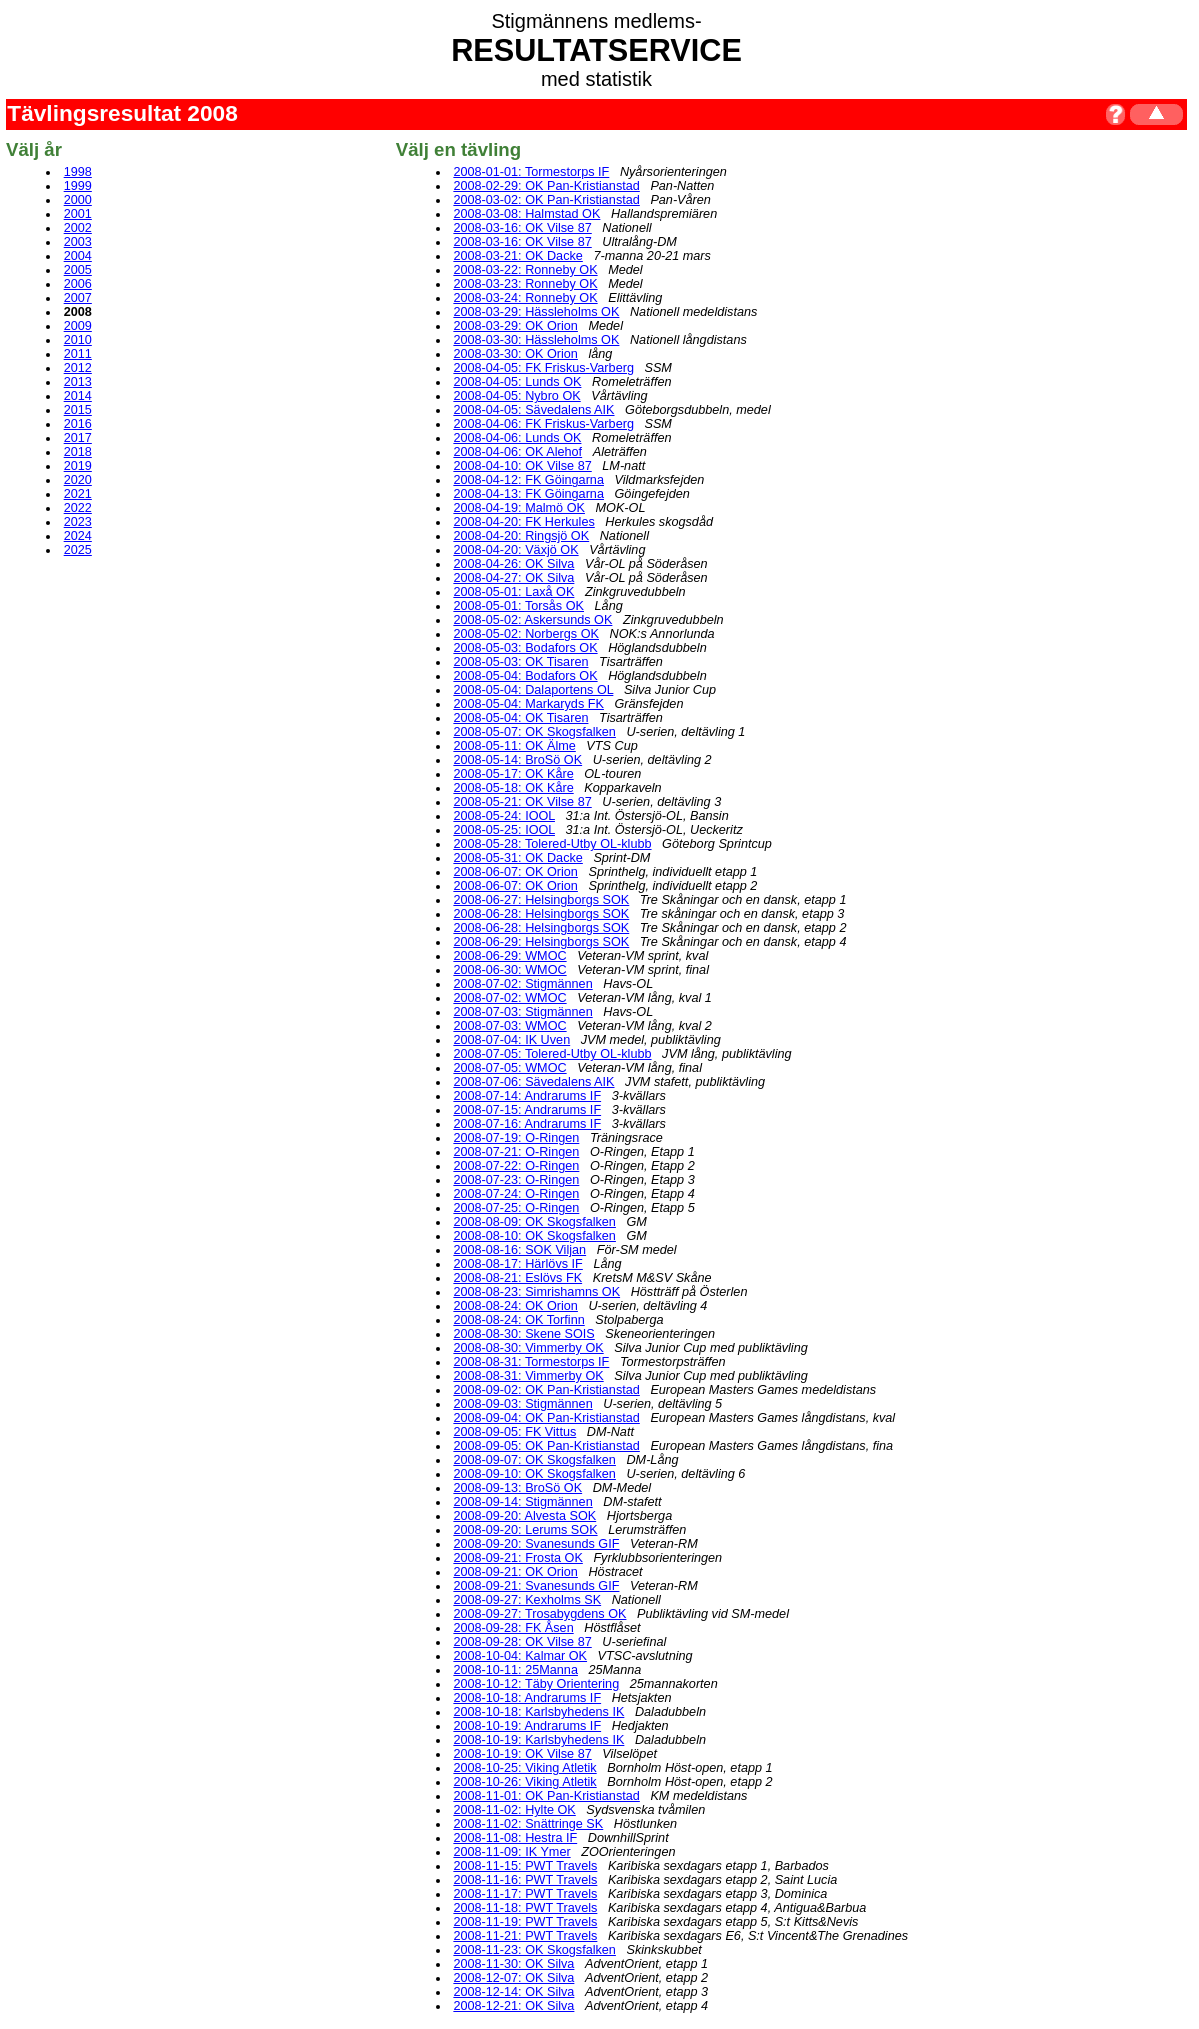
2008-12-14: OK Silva (513, 1992)
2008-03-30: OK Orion (515, 354)
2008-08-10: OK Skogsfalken (534, 1236)
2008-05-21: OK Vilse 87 (522, 802)
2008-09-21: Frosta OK (517, 1558)
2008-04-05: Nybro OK (516, 396)
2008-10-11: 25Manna (515, 1670)
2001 (78, 214)
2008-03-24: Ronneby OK (525, 298)
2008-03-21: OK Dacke (517, 256)
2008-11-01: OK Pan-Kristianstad (546, 1796)
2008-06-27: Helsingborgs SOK (541, 900)
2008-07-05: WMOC (509, 1068)
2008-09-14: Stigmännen (522, 1502)
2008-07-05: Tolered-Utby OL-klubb (552, 1054)
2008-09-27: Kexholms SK (527, 1600)
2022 (78, 508)
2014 (78, 396)
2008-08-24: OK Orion (515, 1306)
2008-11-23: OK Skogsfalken (534, 1950)
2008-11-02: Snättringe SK (528, 1824)
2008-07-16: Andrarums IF (527, 1124)
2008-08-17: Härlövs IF (517, 1264)
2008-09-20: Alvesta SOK (524, 1516)
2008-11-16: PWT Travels (525, 1880)
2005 (78, 270)
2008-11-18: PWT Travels (525, 1908)
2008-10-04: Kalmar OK (520, 1656)
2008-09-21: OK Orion (515, 1572)
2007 (78, 298)
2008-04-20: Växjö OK (515, 550)
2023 (78, 522)
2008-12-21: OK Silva (513, 2006)
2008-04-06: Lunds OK (517, 438)
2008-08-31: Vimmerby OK (528, 1376)
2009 (78, 326)
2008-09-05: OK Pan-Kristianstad (546, 1446)
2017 (78, 438)
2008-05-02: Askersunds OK (532, 620)
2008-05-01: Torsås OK (518, 606)
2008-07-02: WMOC (509, 998)
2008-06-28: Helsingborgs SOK (541, 914)
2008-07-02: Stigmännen (522, 984)
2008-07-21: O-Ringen (516, 1152)
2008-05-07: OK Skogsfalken (534, 732)
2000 (78, 200)
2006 (78, 284)
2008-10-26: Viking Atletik (524, 1782)
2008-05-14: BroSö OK (517, 760)
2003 (78, 242)
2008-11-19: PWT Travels (525, 1922)
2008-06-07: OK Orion (515, 872)
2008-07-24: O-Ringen (516, 1194)
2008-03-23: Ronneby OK (525, 284)
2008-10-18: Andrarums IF (527, 1698)
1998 (78, 172)
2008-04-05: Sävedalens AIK (533, 410)
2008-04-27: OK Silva (513, 578)
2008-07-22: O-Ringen (516, 1166)
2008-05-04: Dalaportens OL (533, 690)
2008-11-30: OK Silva (513, 1964)
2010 (78, 340)
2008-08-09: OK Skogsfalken (534, 1222)
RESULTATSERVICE (596, 50)
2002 (78, 228)
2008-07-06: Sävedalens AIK (533, 1082)
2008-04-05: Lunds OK (517, 382)
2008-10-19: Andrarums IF (527, 1726)
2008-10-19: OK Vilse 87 (522, 1754)
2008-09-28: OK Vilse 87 (522, 1642)
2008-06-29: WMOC (509, 956)
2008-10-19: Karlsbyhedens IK (538, 1740)
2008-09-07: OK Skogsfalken (534, 1460)
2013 (78, 382)
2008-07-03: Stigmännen (522, 1012)
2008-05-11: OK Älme (514, 746)
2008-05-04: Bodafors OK (525, 676)
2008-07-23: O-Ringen (516, 1180)
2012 (78, 368)
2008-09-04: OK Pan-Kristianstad (546, 1418)
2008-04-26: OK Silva (513, 564)
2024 (78, 536)
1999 (78, 186)
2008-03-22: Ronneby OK (525, 270)
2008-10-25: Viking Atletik (524, 1768)
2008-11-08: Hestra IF (515, 1838)
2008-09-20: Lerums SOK (525, 1530)
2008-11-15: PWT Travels (525, 1866)
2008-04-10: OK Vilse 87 (522, 466)
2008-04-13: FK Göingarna (528, 494)
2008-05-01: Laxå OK (513, 592)
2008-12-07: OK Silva (513, 1978)
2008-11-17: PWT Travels (525, 1894)
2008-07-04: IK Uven (511, 1040)
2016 (78, 424)
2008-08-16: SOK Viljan (519, 1250)
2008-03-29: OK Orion (515, 326)
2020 (78, 480)
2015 (78, 410)
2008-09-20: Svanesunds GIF (536, 1544)
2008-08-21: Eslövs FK (517, 1278)
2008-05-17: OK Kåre (513, 774)
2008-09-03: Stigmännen (522, 1404)
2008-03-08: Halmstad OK (526, 214)
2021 (78, 494)
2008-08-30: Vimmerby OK (528, 1348)
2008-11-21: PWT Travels (525, 1936)
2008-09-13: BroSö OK (517, 1488)
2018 (78, 452)
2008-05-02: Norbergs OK (526, 634)
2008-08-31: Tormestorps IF (531, 1362)
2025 (78, 550)
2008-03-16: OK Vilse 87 (522, 228)
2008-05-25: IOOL (504, 830)
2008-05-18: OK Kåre (513, 788)
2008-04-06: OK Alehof (517, 452)
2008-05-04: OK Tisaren (520, 718)
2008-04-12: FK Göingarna (528, 480)
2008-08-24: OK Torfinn (518, 1320)
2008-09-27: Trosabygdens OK (539, 1614)
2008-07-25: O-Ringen (516, 1208)
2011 (78, 354)
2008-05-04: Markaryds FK (528, 704)
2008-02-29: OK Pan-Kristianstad (546, 186)
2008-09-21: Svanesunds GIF (536, 1586)
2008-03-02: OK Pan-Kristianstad (546, 200)
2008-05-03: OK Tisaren (520, 662)
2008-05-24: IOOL (504, 816)
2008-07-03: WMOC (509, 1026)
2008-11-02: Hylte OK (514, 1810)
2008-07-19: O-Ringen (516, 1138)
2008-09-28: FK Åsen (513, 1628)
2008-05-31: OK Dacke (517, 858)
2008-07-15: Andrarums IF (527, 1110)
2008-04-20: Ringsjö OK (521, 536)
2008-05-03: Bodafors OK (525, 648)
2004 (78, 256)
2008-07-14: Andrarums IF (527, 1096)
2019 (78, 466)
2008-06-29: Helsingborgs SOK (541, 942)
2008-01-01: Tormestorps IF (531, 172)
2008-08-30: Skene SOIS (523, 1334)
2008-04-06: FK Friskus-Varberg (543, 424)
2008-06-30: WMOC (509, 970)
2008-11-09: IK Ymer (511, 1852)
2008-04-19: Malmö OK (519, 508)
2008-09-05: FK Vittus (514, 1432)
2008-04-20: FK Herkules (523, 522)
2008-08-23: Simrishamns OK (536, 1292)
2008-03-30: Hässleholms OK (536, 340)
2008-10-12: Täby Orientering (536, 1684)
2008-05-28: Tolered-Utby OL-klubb (552, 844)
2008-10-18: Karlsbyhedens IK (538, 1712)
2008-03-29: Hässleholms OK (536, 312)
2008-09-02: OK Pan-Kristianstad (546, 1390)
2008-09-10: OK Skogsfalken (534, 1474)
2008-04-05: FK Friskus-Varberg (543, 368)
